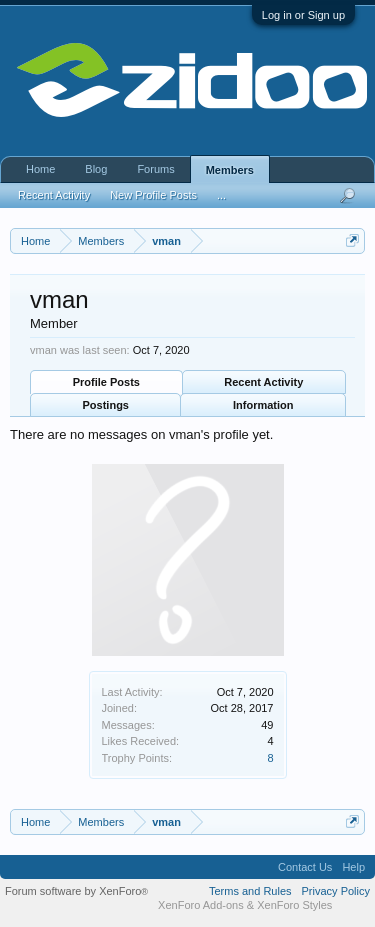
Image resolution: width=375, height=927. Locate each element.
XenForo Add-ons (201, 905)
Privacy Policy (336, 891)
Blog (96, 169)
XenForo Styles (294, 905)
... (221, 195)
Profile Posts (106, 382)
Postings (106, 405)
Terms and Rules (250, 891)
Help (353, 867)
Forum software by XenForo (76, 891)
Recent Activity (263, 382)
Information (263, 405)
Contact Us (305, 867)
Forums (155, 169)
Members (230, 170)
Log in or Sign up (303, 15)
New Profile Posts (153, 195)
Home (40, 169)
